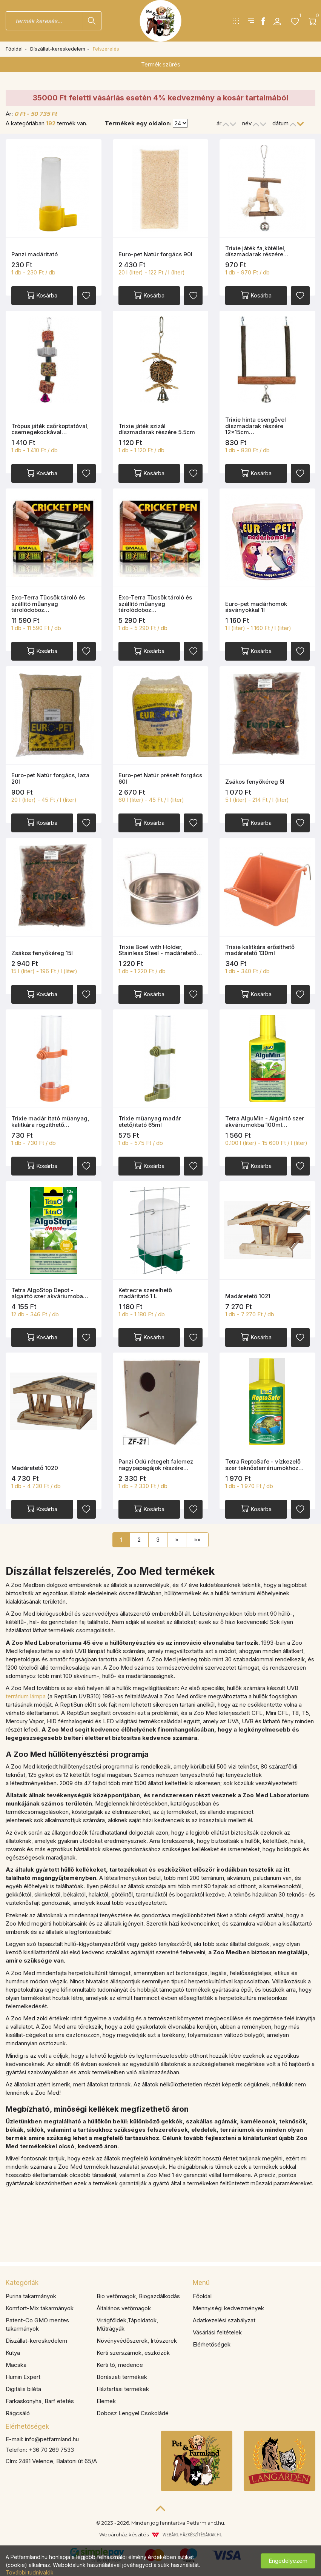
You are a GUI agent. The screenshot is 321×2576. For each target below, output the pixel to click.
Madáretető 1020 (34, 1467)
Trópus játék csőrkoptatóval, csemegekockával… (50, 429)
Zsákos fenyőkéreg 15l (42, 953)
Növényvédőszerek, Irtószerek (137, 2340)
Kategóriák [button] (22, 2282)
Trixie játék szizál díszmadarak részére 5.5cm (156, 429)
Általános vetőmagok (124, 2308)
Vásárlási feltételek (217, 2332)
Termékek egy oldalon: (138, 123)
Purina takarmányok (31, 2296)
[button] (277, 20)
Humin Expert (23, 2376)
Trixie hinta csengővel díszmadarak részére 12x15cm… (255, 426)
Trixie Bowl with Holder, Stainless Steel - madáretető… (160, 950)
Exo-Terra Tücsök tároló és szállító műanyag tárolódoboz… (48, 603)
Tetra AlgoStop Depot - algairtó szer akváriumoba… (49, 1293)
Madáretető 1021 (247, 1296)
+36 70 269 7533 (51, 2449)
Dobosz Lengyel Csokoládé (133, 2413)
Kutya (13, 2352)
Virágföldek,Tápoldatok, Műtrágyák (127, 2324)
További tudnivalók (30, 2572)
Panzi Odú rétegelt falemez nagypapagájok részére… (155, 1464)
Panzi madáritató (34, 254)
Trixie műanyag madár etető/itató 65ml (149, 1121)
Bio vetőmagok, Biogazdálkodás (138, 2296)
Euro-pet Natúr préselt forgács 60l (160, 778)
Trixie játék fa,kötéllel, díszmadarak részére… (257, 251)
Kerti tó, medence (120, 2364)
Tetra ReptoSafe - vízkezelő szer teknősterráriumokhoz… (264, 1464)
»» (197, 1539)
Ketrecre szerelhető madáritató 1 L (145, 1293)
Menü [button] (201, 2282)
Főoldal (14, 49)
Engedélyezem (288, 2560)
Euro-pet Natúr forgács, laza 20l (50, 778)
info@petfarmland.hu (52, 2439)
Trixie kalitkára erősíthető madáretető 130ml (260, 950)
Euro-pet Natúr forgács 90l (155, 254)
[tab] (93, 2283)
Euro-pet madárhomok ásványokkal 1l (256, 607)
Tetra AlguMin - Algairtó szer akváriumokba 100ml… (264, 1121)
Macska (16, 2364)
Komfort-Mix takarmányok (40, 2308)
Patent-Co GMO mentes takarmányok (37, 2324)
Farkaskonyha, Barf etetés (40, 2401)
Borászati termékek (122, 2376)
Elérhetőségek (211, 2344)
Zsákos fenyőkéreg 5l (254, 781)
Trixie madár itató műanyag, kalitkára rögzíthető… (50, 1121)
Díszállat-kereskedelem (57, 49)
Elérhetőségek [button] (27, 2426)
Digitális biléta (23, 2389)
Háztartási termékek (123, 2389)
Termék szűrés (160, 64)
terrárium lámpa (26, 1696)
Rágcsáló (18, 2413)
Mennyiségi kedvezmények (228, 2308)
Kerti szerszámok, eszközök (133, 2352)
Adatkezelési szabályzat (224, 2320)
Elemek (106, 2401)
